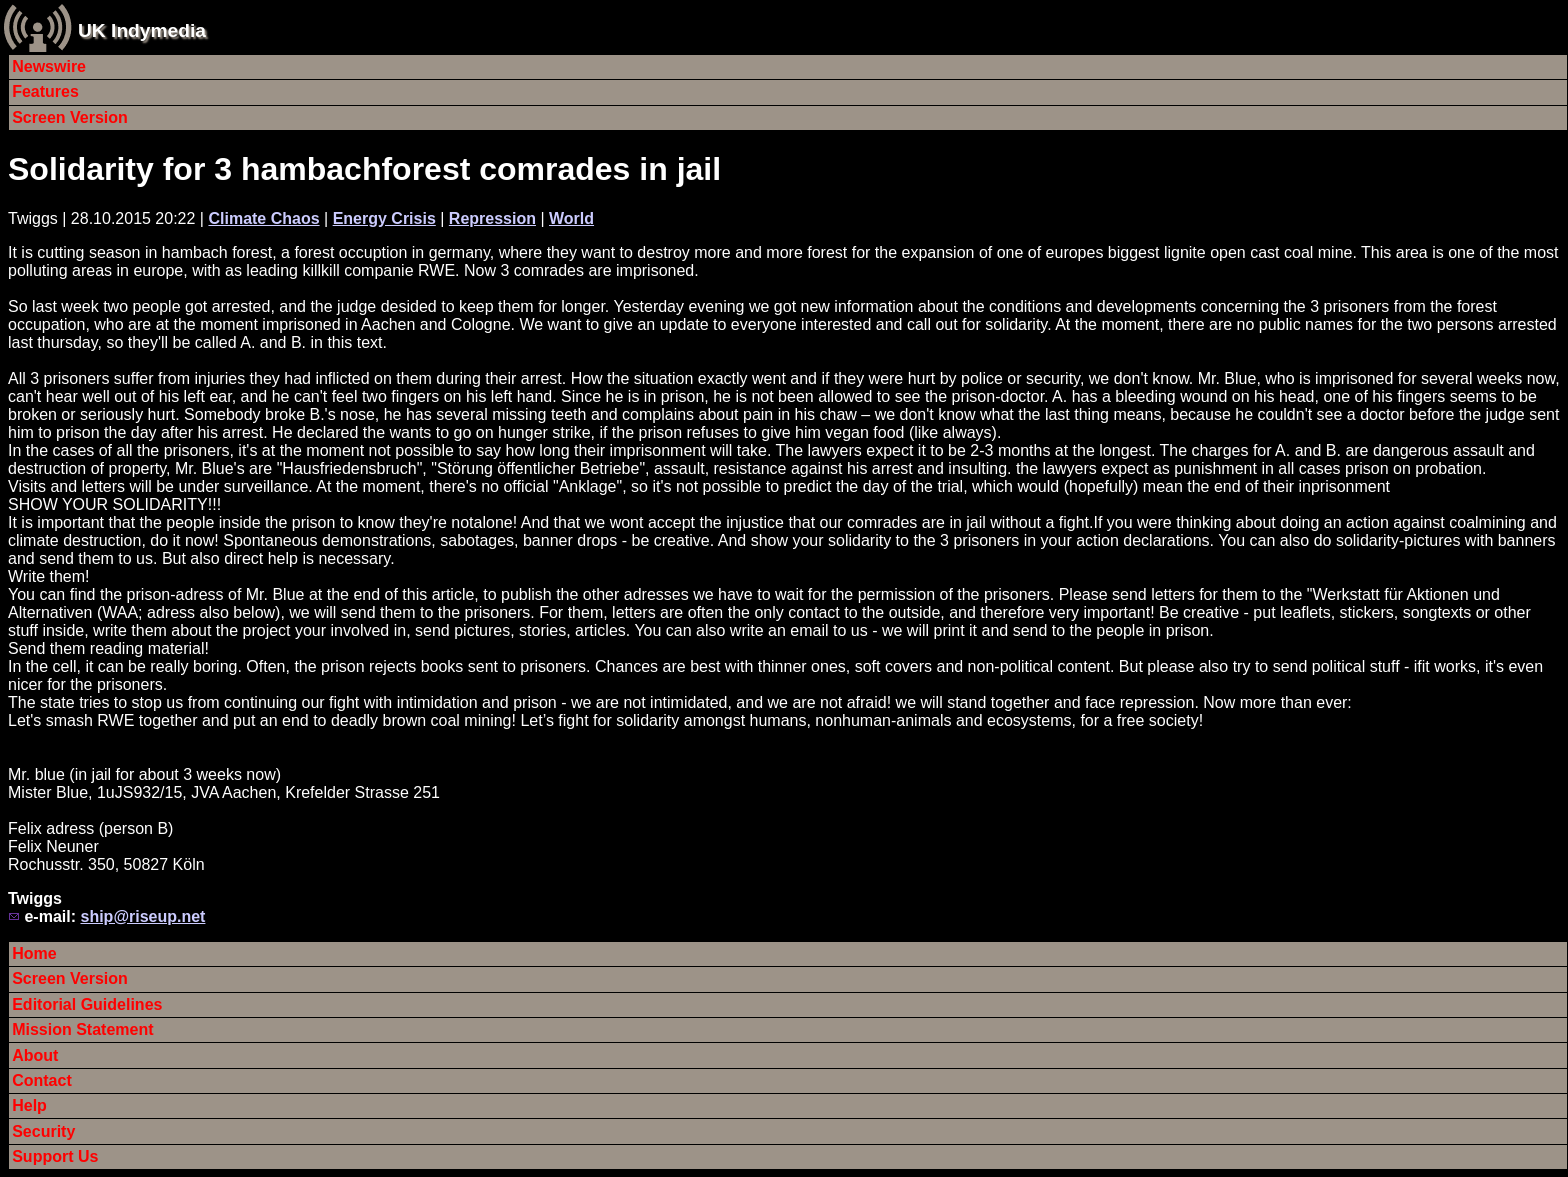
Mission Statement (82, 1029)
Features (45, 91)
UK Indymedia (142, 30)
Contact (42, 1080)
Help (29, 1105)
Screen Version (70, 117)
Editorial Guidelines (87, 1004)
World (571, 218)
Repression (492, 218)
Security (43, 1131)
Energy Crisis (384, 218)
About (35, 1055)
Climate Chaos (263, 218)
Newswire (49, 66)
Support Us (55, 1156)
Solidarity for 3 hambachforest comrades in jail (364, 169)
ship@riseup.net (142, 916)
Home (34, 953)
